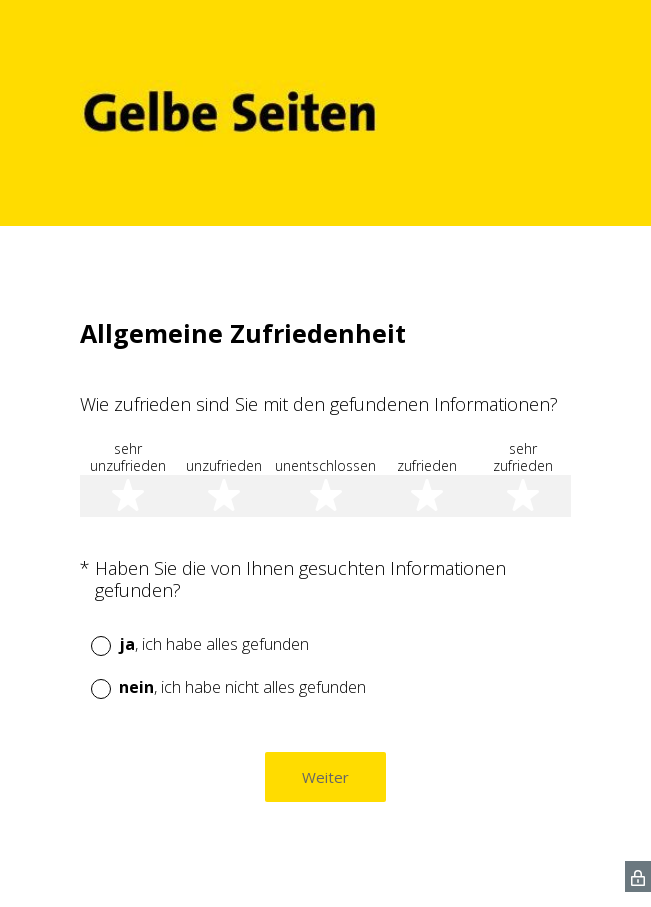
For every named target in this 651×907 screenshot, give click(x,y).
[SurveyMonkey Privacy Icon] (638, 876)
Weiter (325, 777)
